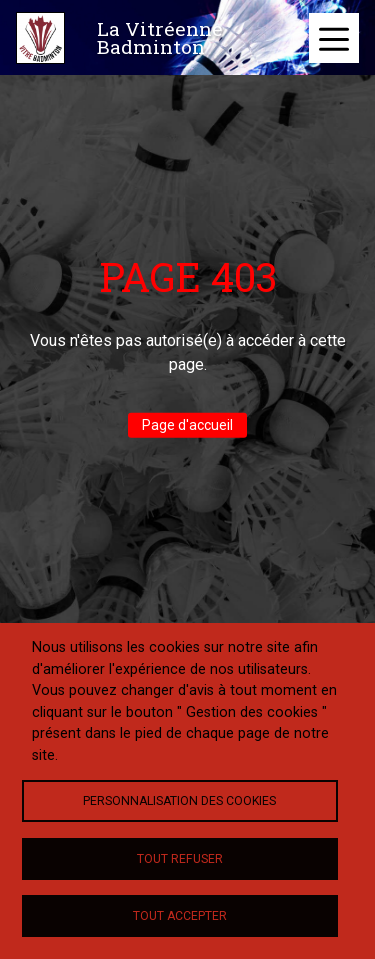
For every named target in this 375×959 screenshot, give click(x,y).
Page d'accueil (187, 425)
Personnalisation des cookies (179, 801)
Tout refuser (180, 859)
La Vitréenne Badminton (160, 37)
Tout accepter (180, 916)
